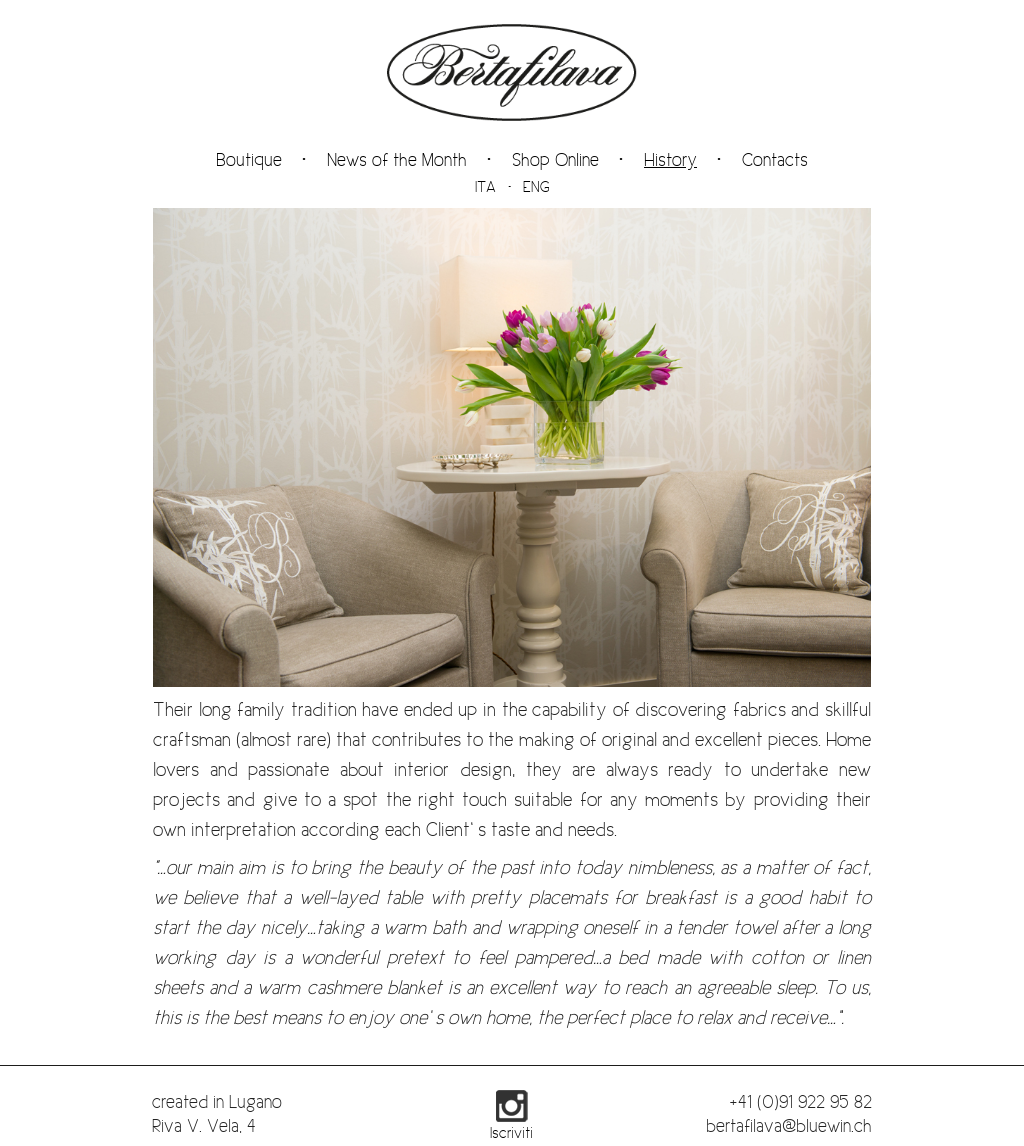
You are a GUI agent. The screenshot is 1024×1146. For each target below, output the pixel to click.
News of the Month (397, 160)
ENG (536, 187)
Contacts (775, 160)
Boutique (249, 160)
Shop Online (555, 160)
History (670, 160)
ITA (485, 187)
